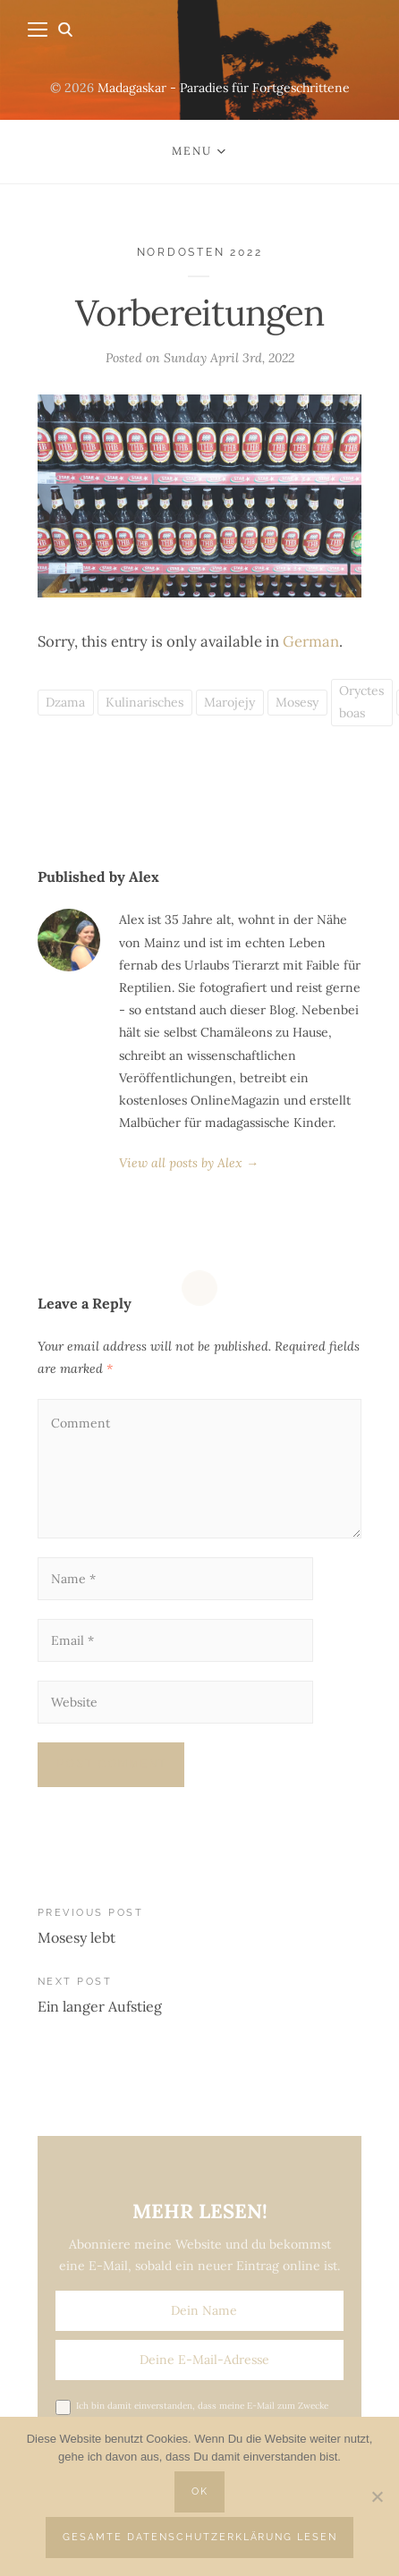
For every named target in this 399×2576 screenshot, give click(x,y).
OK (199, 2491)
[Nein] (377, 2496)
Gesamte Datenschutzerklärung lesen (200, 2537)
